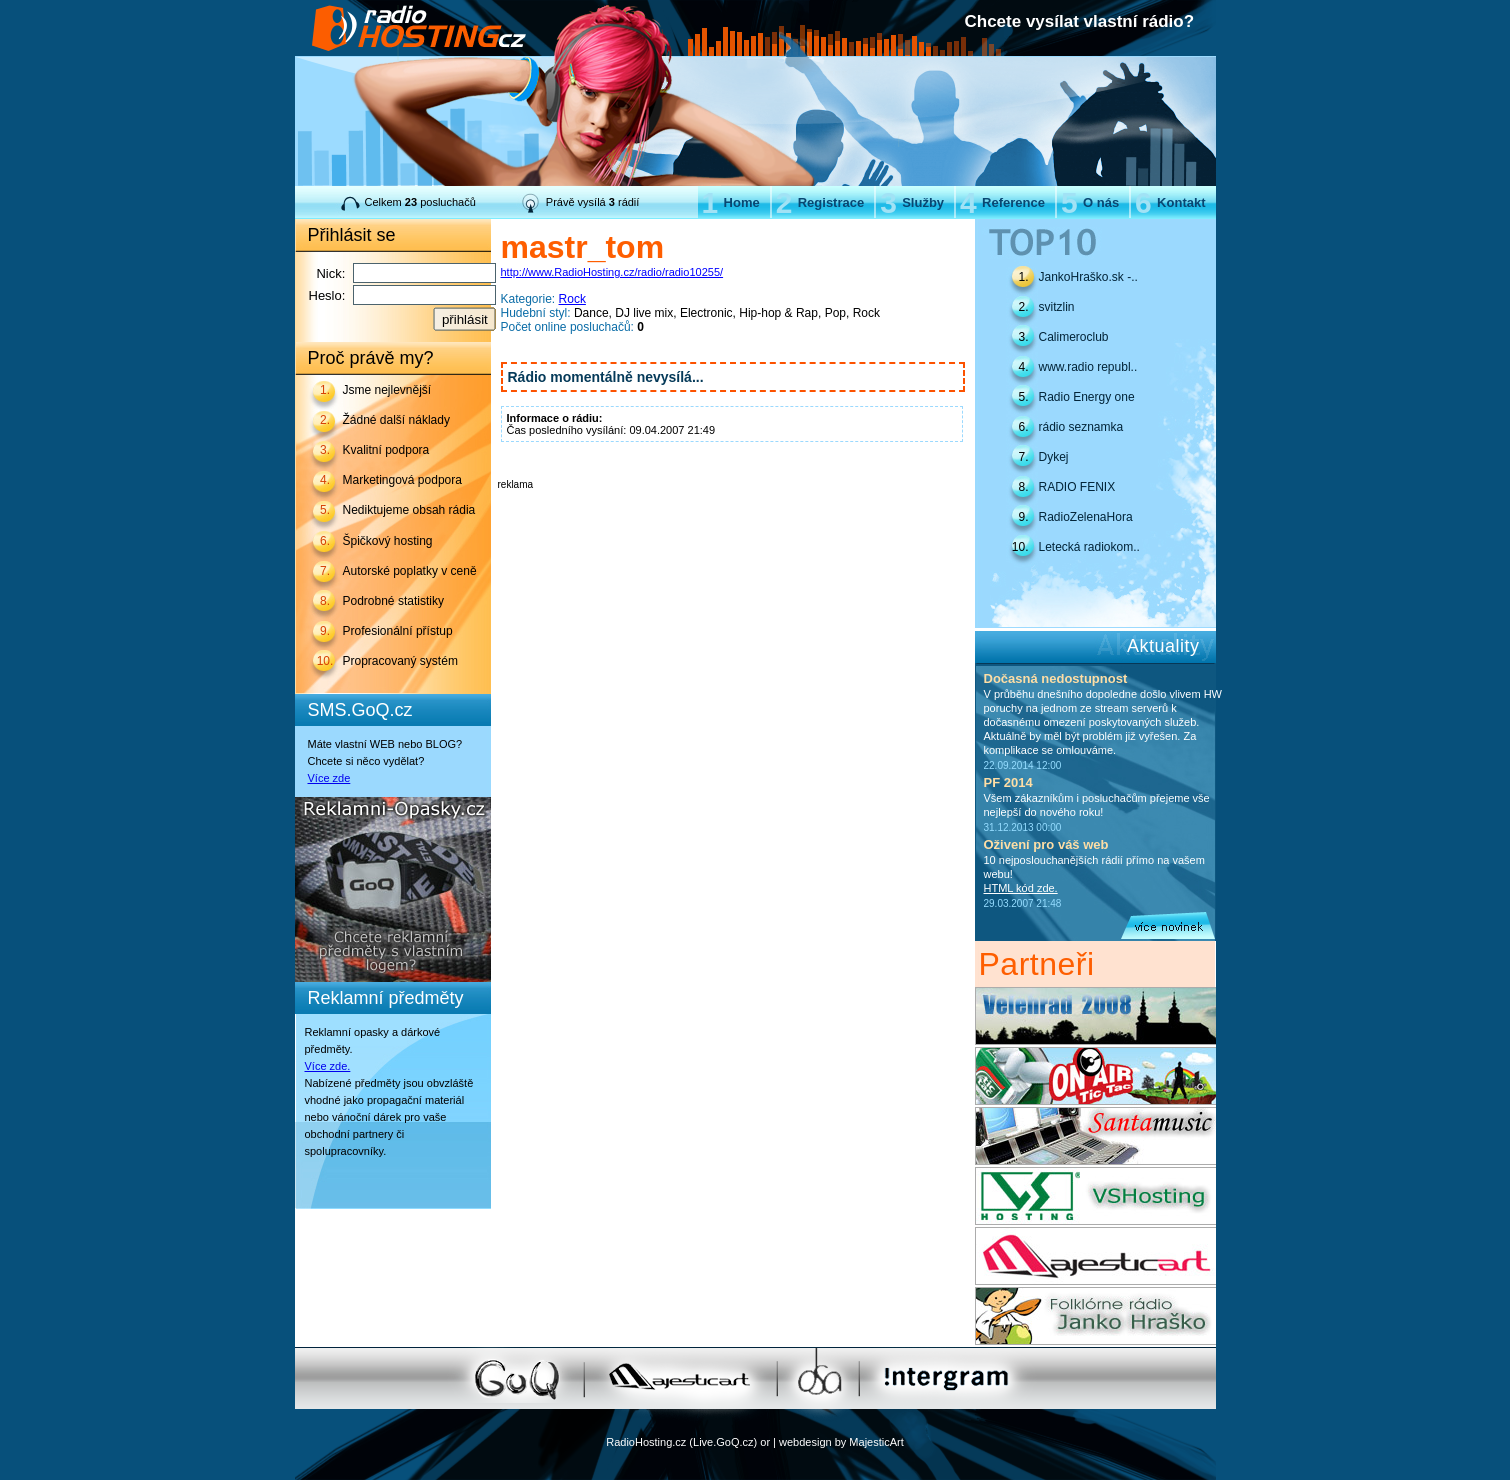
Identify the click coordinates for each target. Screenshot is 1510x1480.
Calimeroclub (1074, 337)
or (765, 1442)
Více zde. (328, 1066)
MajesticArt (876, 1442)
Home (731, 202)
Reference (1002, 202)
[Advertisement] (732, 520)
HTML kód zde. (1021, 888)
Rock (572, 299)
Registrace (820, 202)
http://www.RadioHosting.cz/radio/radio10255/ (612, 272)
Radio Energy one (1087, 397)
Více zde (329, 778)
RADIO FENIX (1077, 487)
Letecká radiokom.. (1089, 547)
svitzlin (1057, 307)
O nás (1090, 202)
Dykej (1054, 457)
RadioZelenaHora (1086, 517)
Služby (912, 202)
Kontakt (1170, 202)
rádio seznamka (1081, 427)
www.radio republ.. (1088, 367)
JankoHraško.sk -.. (1088, 277)
